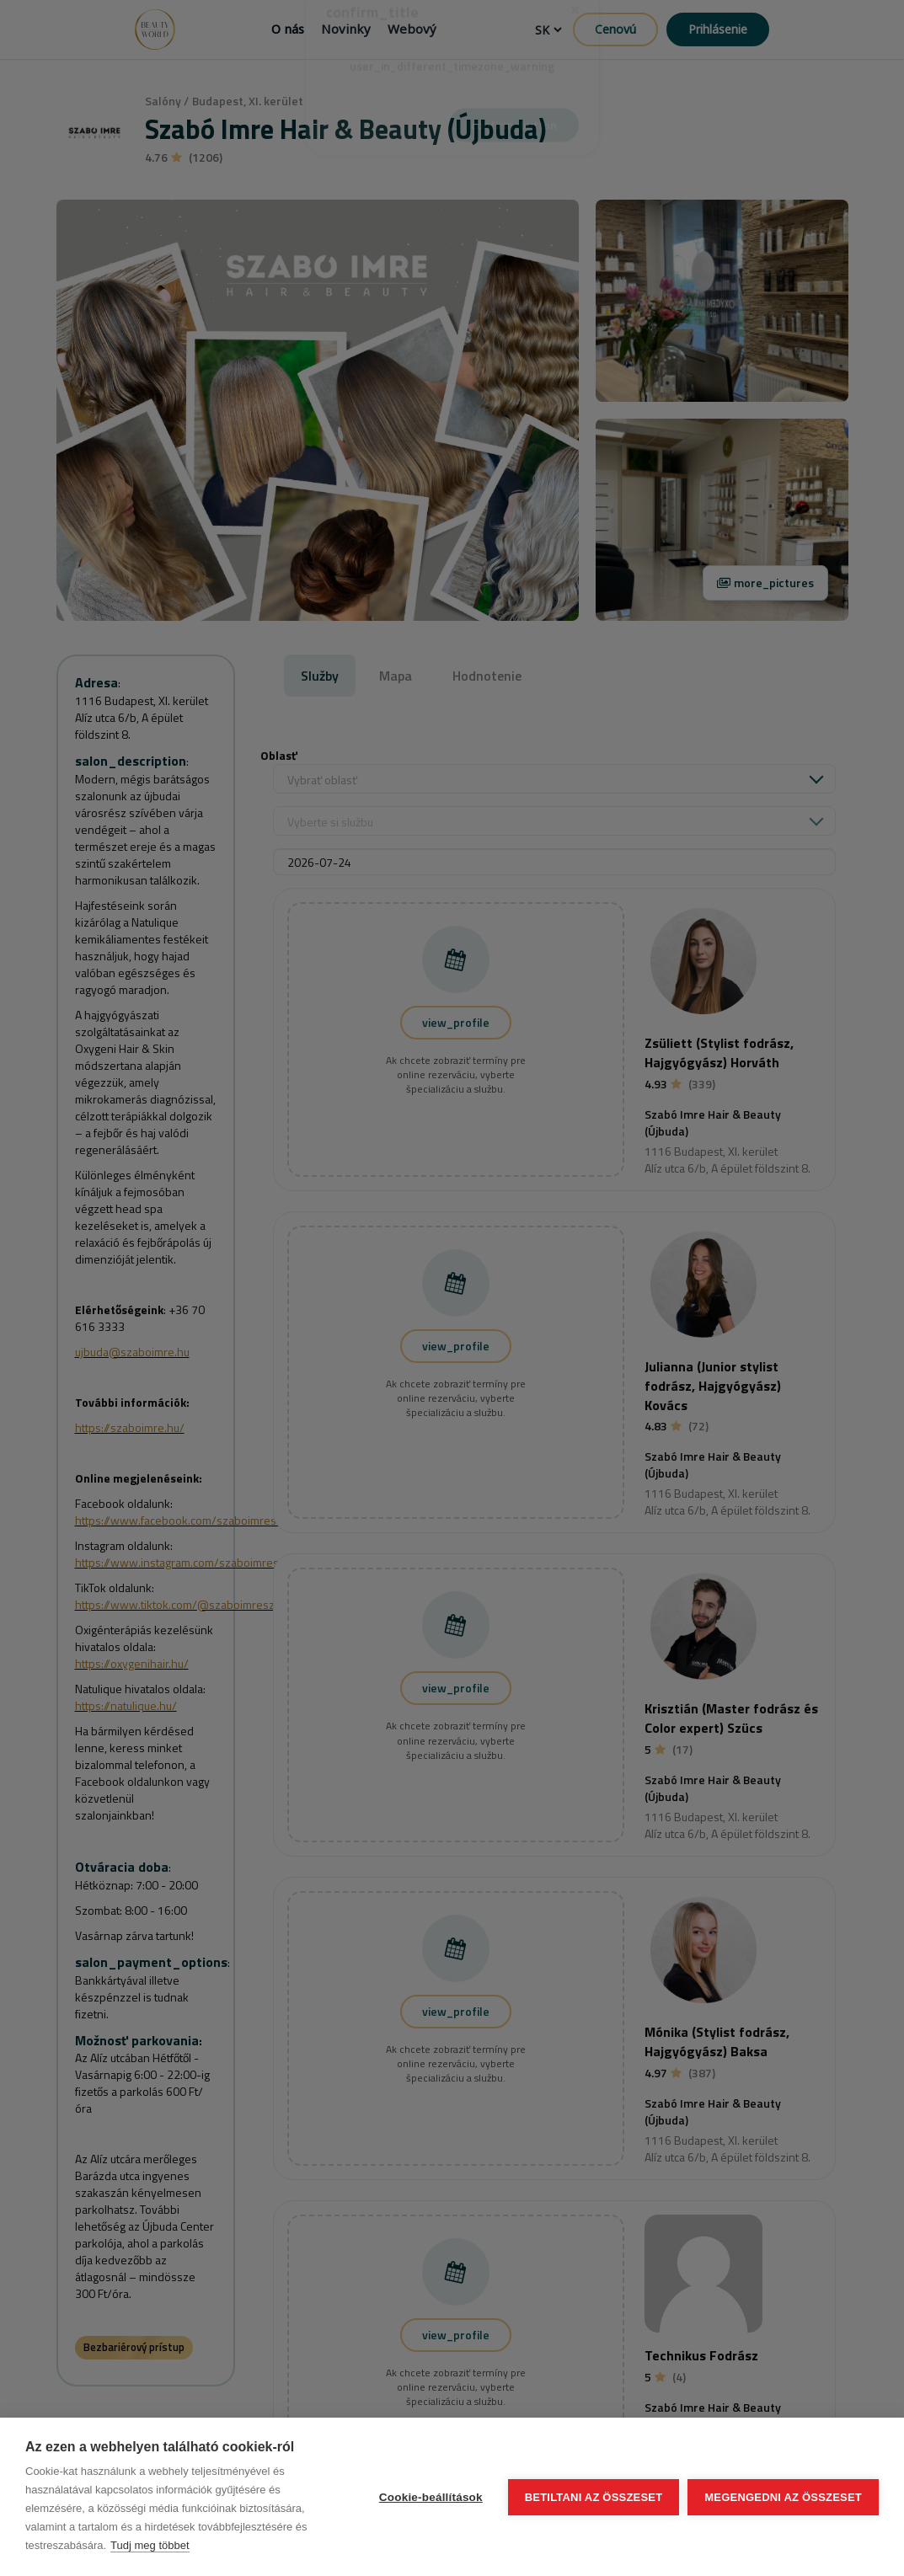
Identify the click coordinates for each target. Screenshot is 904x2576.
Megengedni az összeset (783, 2497)
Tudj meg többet (149, 2545)
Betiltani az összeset (594, 2497)
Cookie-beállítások (431, 2497)
